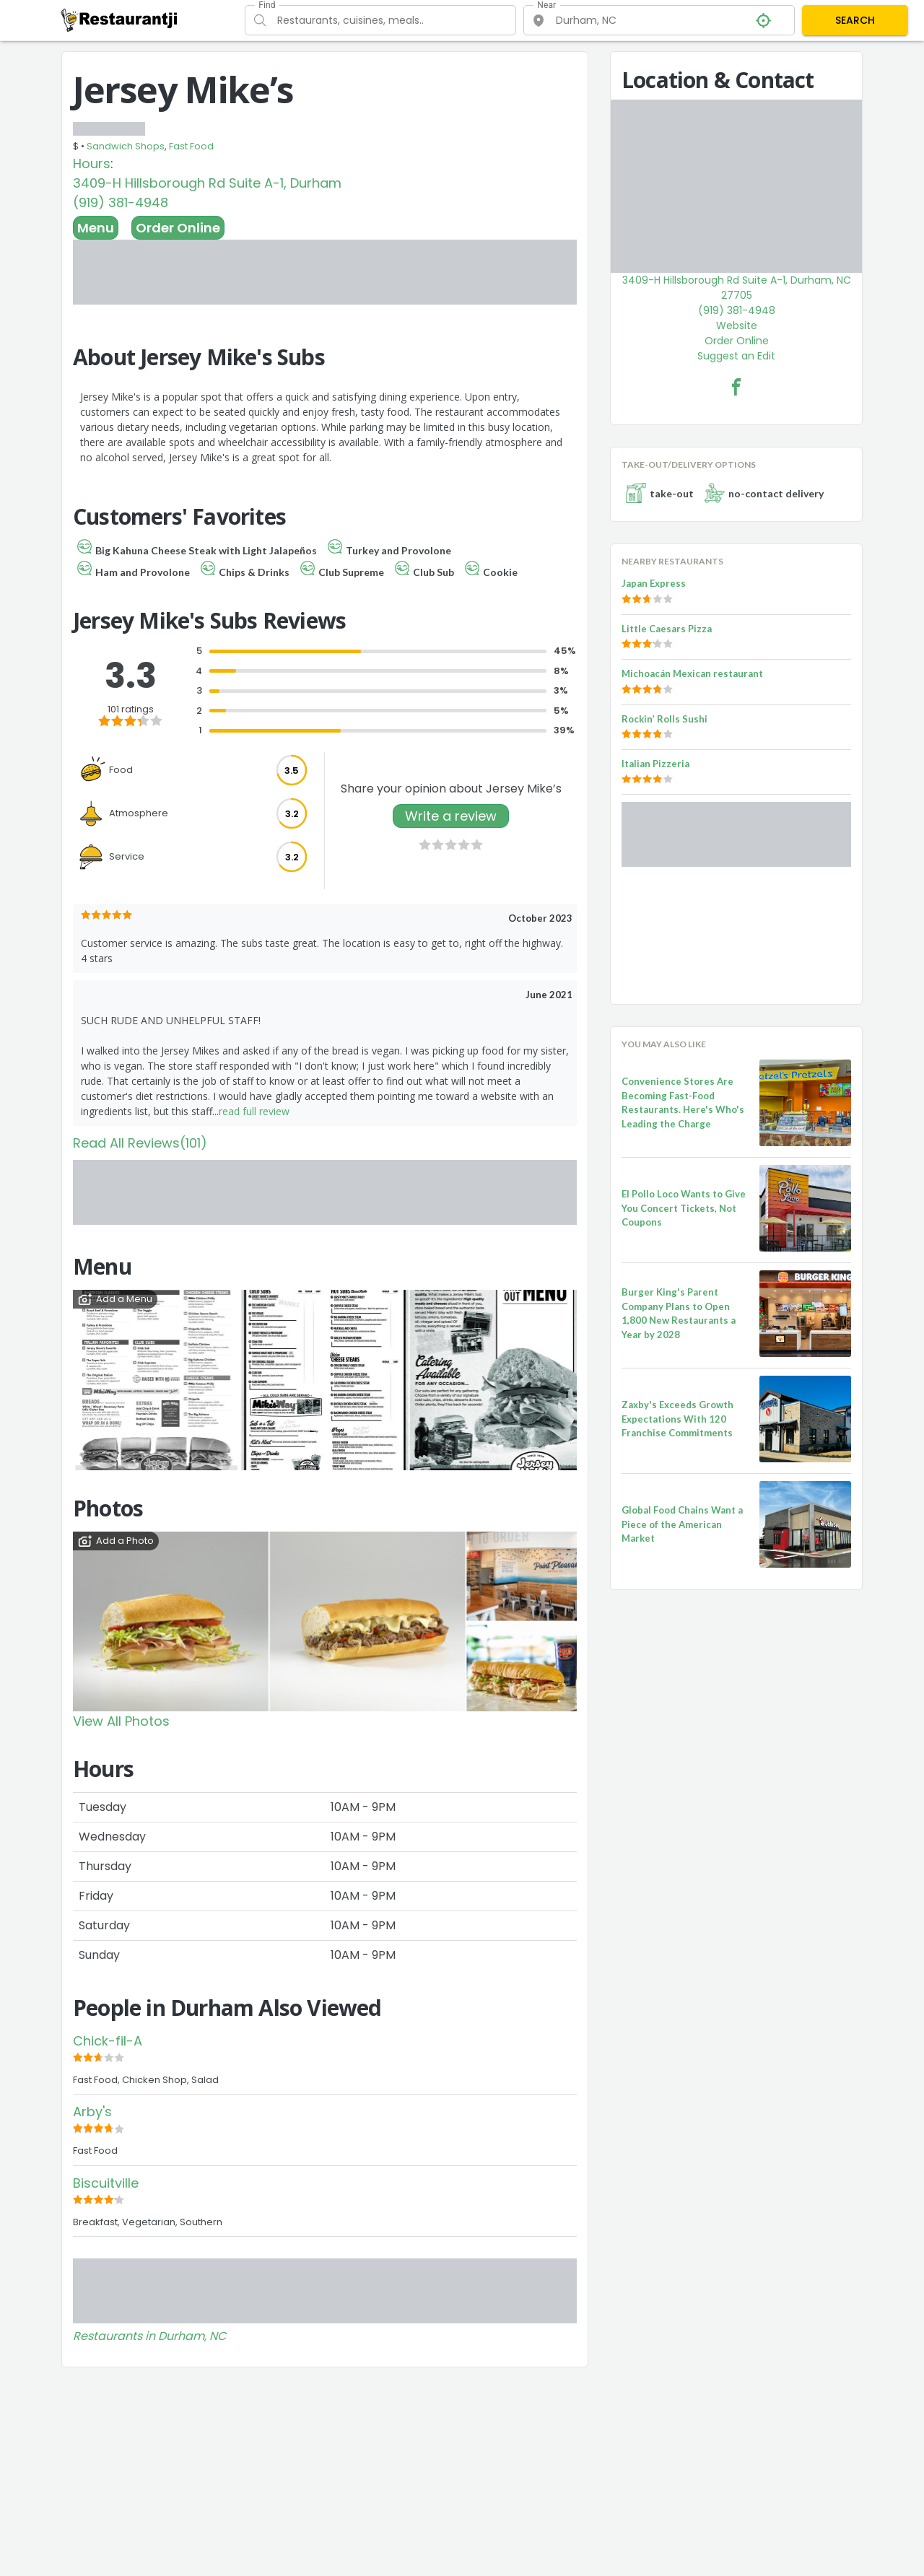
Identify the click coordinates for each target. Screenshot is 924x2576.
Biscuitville (106, 2183)
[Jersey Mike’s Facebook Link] (736, 387)
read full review (254, 1111)
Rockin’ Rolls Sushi (664, 719)
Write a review (451, 816)
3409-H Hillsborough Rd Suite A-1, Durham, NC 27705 (736, 287)
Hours (91, 163)
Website (736, 325)
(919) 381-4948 (120, 202)
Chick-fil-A (107, 2041)
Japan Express (654, 583)
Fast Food (191, 146)
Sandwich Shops (126, 146)
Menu (95, 228)
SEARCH (855, 20)
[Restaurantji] (119, 19)
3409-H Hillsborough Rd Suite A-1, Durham (207, 183)
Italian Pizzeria (655, 763)
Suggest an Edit (736, 356)
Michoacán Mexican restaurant (692, 673)
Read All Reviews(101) (140, 1143)
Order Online (178, 228)
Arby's (92, 2112)
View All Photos (121, 1721)
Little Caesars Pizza (667, 628)
